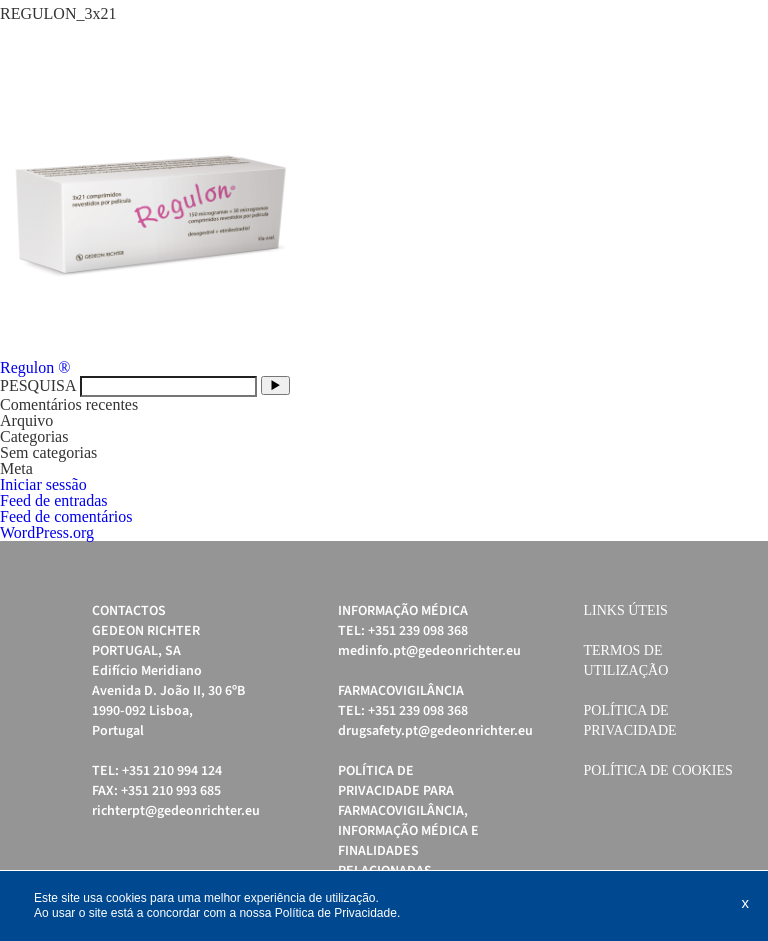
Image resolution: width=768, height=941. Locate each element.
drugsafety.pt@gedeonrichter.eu (435, 731)
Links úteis (626, 610)
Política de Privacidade (336, 913)
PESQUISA (38, 385)
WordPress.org (47, 532)
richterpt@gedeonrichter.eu (176, 811)
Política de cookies (658, 770)
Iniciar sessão (43, 484)
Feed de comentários (66, 516)
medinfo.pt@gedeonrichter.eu (429, 651)
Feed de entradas (54, 500)
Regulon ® (35, 367)
